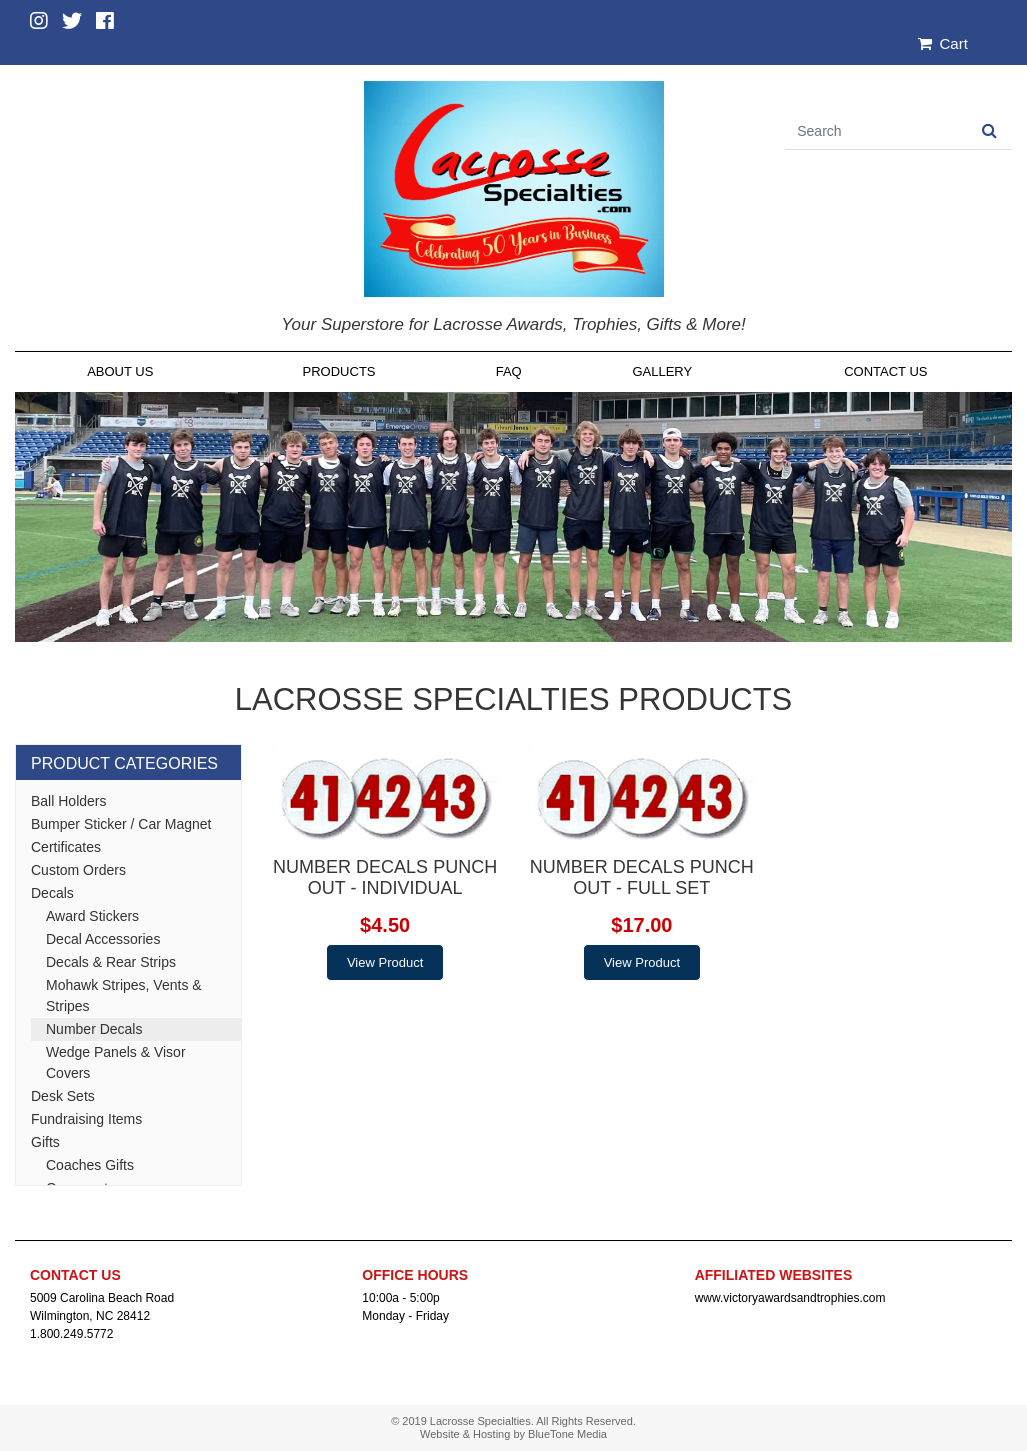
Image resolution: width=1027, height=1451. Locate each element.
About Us (120, 371)
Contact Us (885, 371)
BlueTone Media (567, 1434)
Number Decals (94, 1029)
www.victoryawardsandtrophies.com (790, 1298)
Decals (52, 893)
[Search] (875, 131)
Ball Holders (68, 801)
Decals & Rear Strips (111, 962)
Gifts (45, 1142)
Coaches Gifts (90, 1165)
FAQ (509, 371)
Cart (943, 43)
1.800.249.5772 (71, 1334)
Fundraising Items (86, 1119)
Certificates (66, 847)
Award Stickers (92, 916)
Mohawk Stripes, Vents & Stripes (124, 995)
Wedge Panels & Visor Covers (116, 1062)
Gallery (662, 371)
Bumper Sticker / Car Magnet (121, 824)
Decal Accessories (103, 939)
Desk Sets (63, 1096)
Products (339, 371)
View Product (385, 962)
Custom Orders (78, 870)
